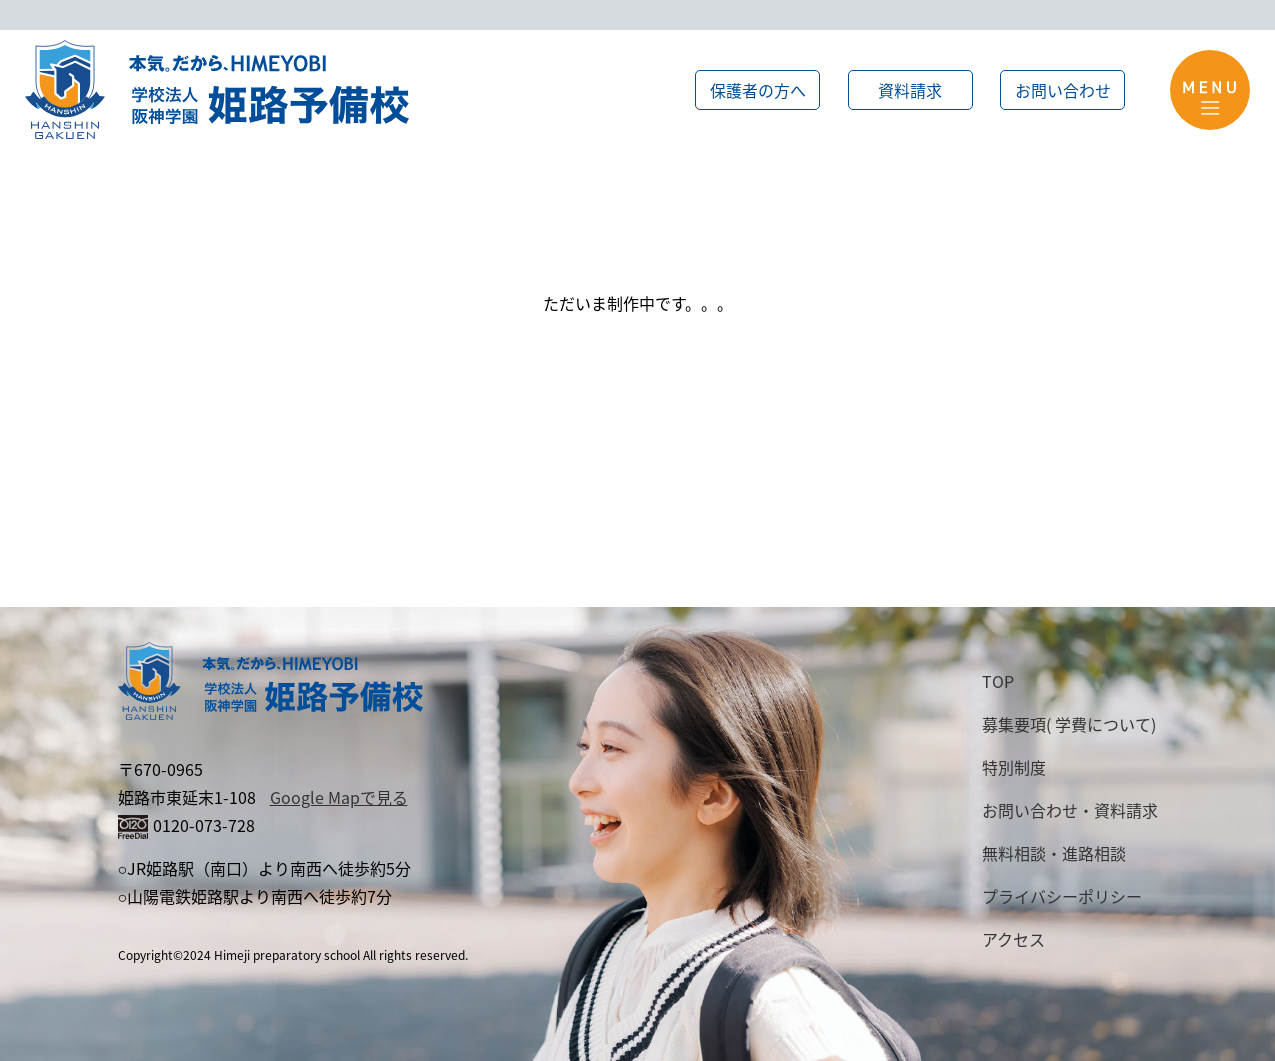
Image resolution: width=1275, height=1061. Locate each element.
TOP (998, 681)
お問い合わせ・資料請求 (1070, 810)
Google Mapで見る (339, 797)
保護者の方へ (758, 90)
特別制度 (1014, 767)
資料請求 (910, 90)
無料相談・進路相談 (1054, 853)
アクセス (1013, 939)
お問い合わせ (1063, 90)
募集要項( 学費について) (1069, 724)
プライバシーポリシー (1062, 896)
